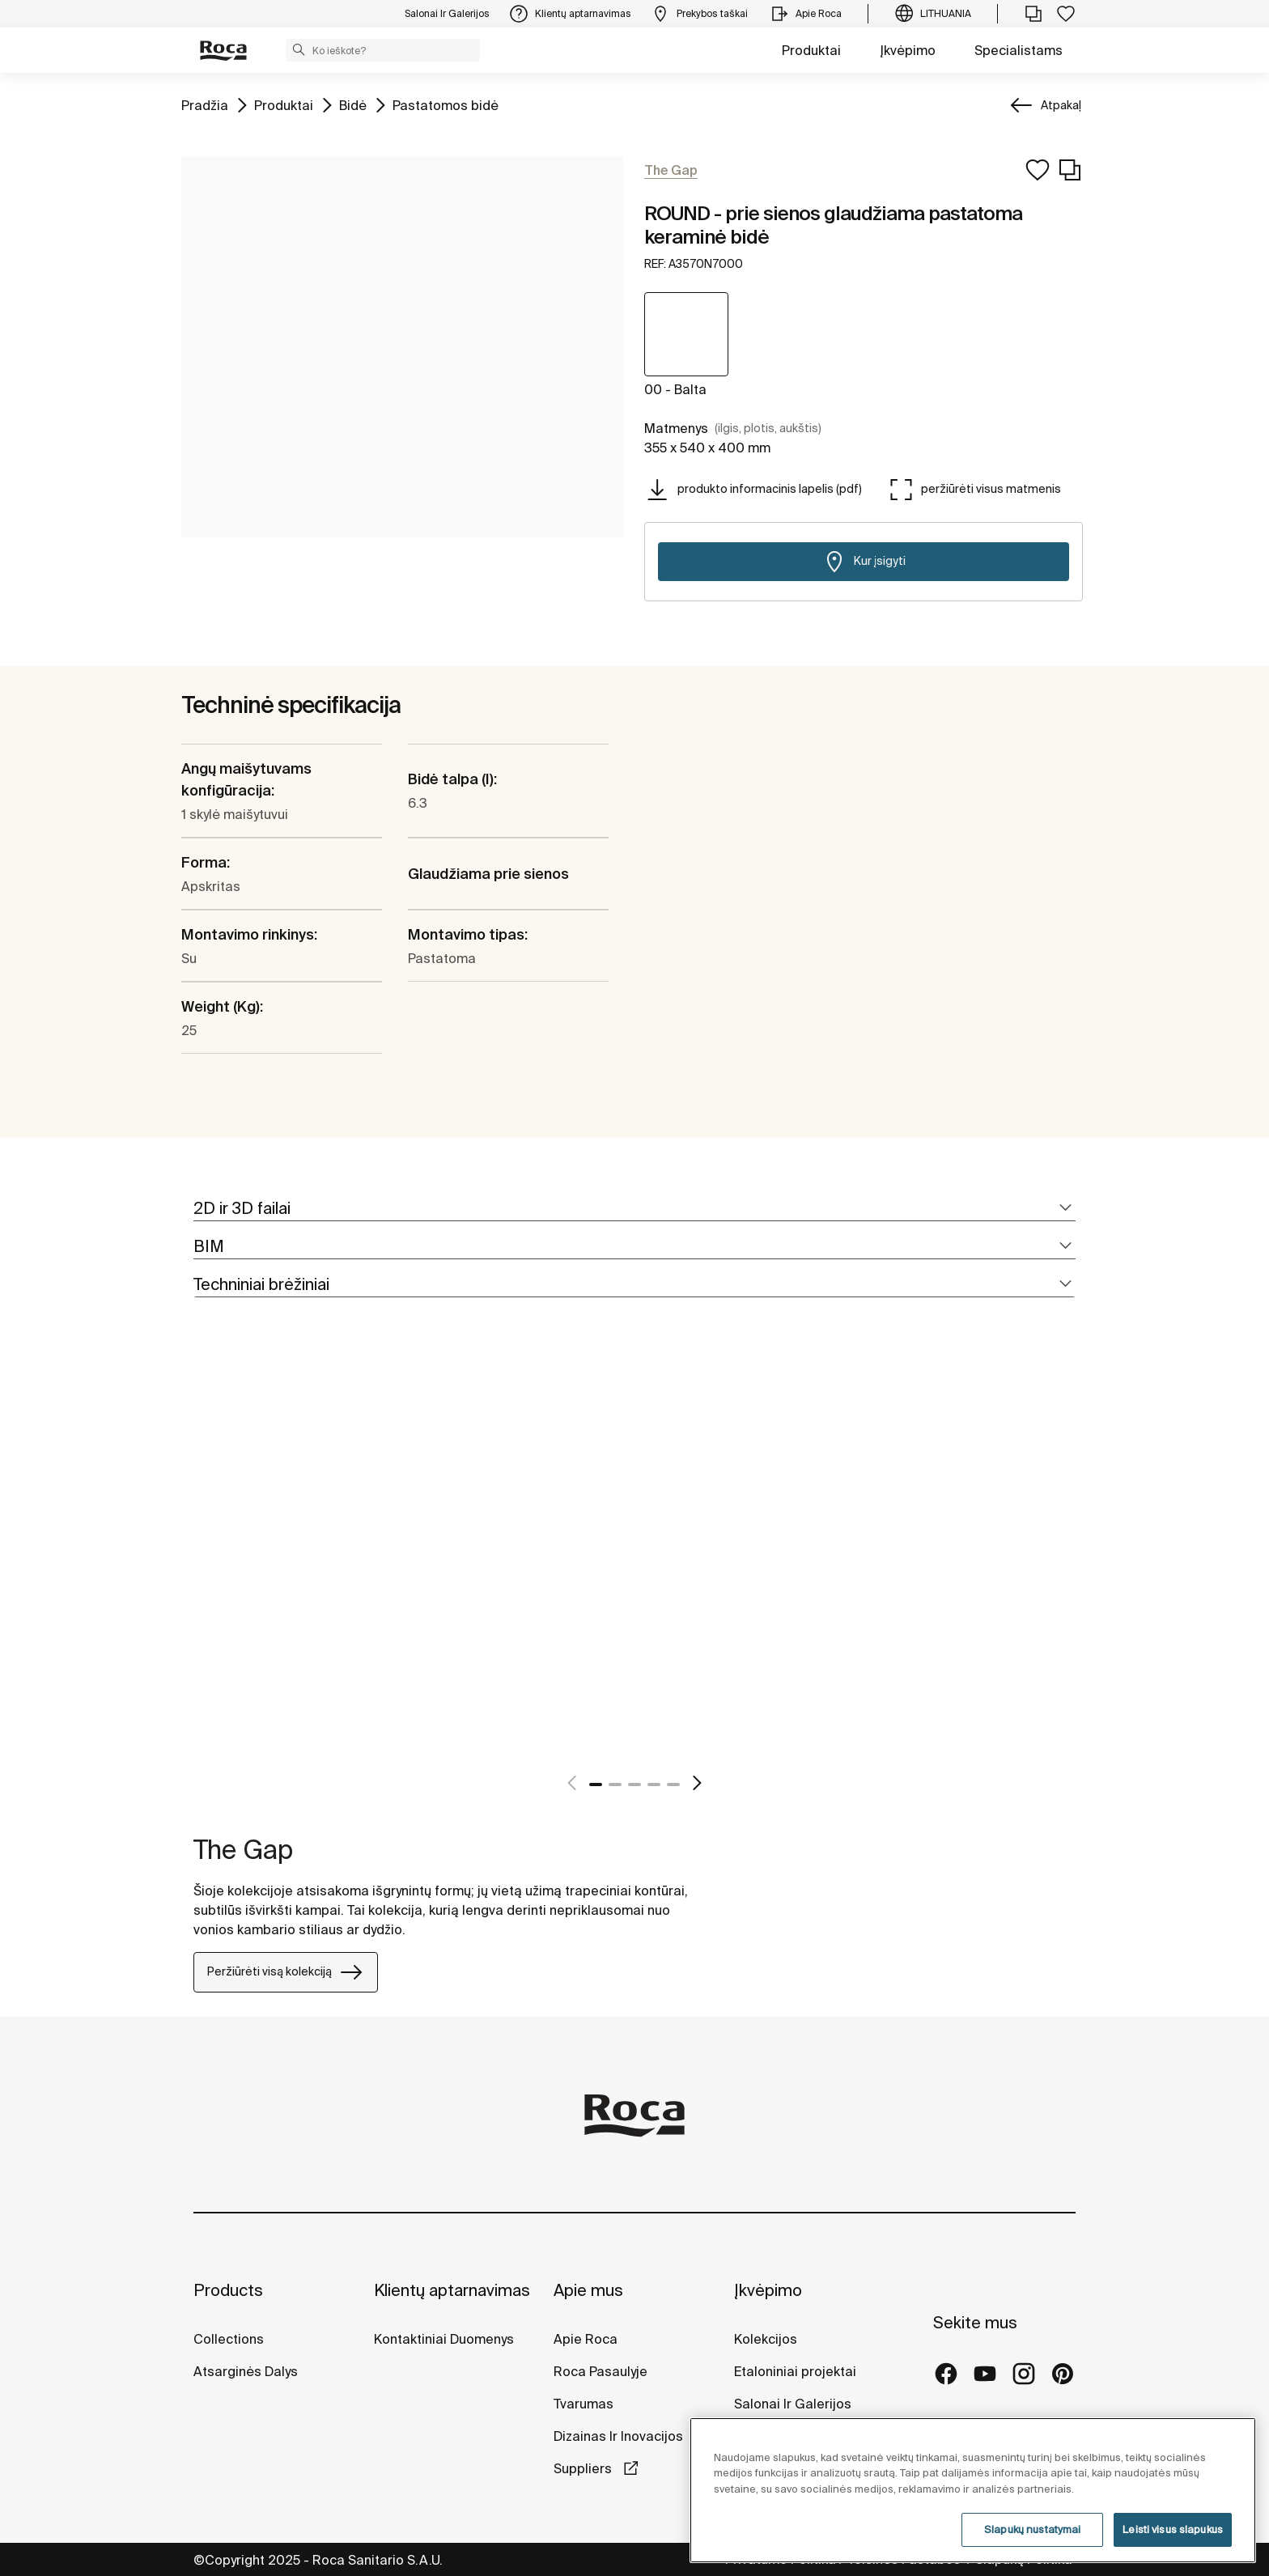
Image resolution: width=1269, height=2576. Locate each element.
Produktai (811, 50)
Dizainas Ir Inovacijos (618, 2436)
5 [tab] (673, 1784)
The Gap (243, 1849)
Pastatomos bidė (446, 103)
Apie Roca (586, 2339)
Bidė (353, 103)
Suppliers (584, 2468)
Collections (228, 2339)
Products (228, 2290)
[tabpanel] (199, 1563)
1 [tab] (595, 1784)
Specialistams (1018, 50)
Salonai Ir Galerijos (792, 2403)
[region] (973, 2490)
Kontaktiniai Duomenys (444, 2339)
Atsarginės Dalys (245, 2371)
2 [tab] (615, 1784)
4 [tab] (653, 1784)
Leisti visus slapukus (1173, 2529)
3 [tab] (634, 1784)
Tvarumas (583, 2403)
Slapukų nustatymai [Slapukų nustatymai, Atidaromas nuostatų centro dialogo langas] (1032, 2529)
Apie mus (588, 2290)
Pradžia (204, 103)
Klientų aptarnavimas (452, 2290)
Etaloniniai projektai (795, 2371)
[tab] (634, 1208)
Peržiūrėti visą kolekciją (285, 1972)
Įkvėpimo (908, 50)
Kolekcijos (765, 2339)
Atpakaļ (1061, 105)
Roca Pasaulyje (600, 2371)
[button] (299, 49)
